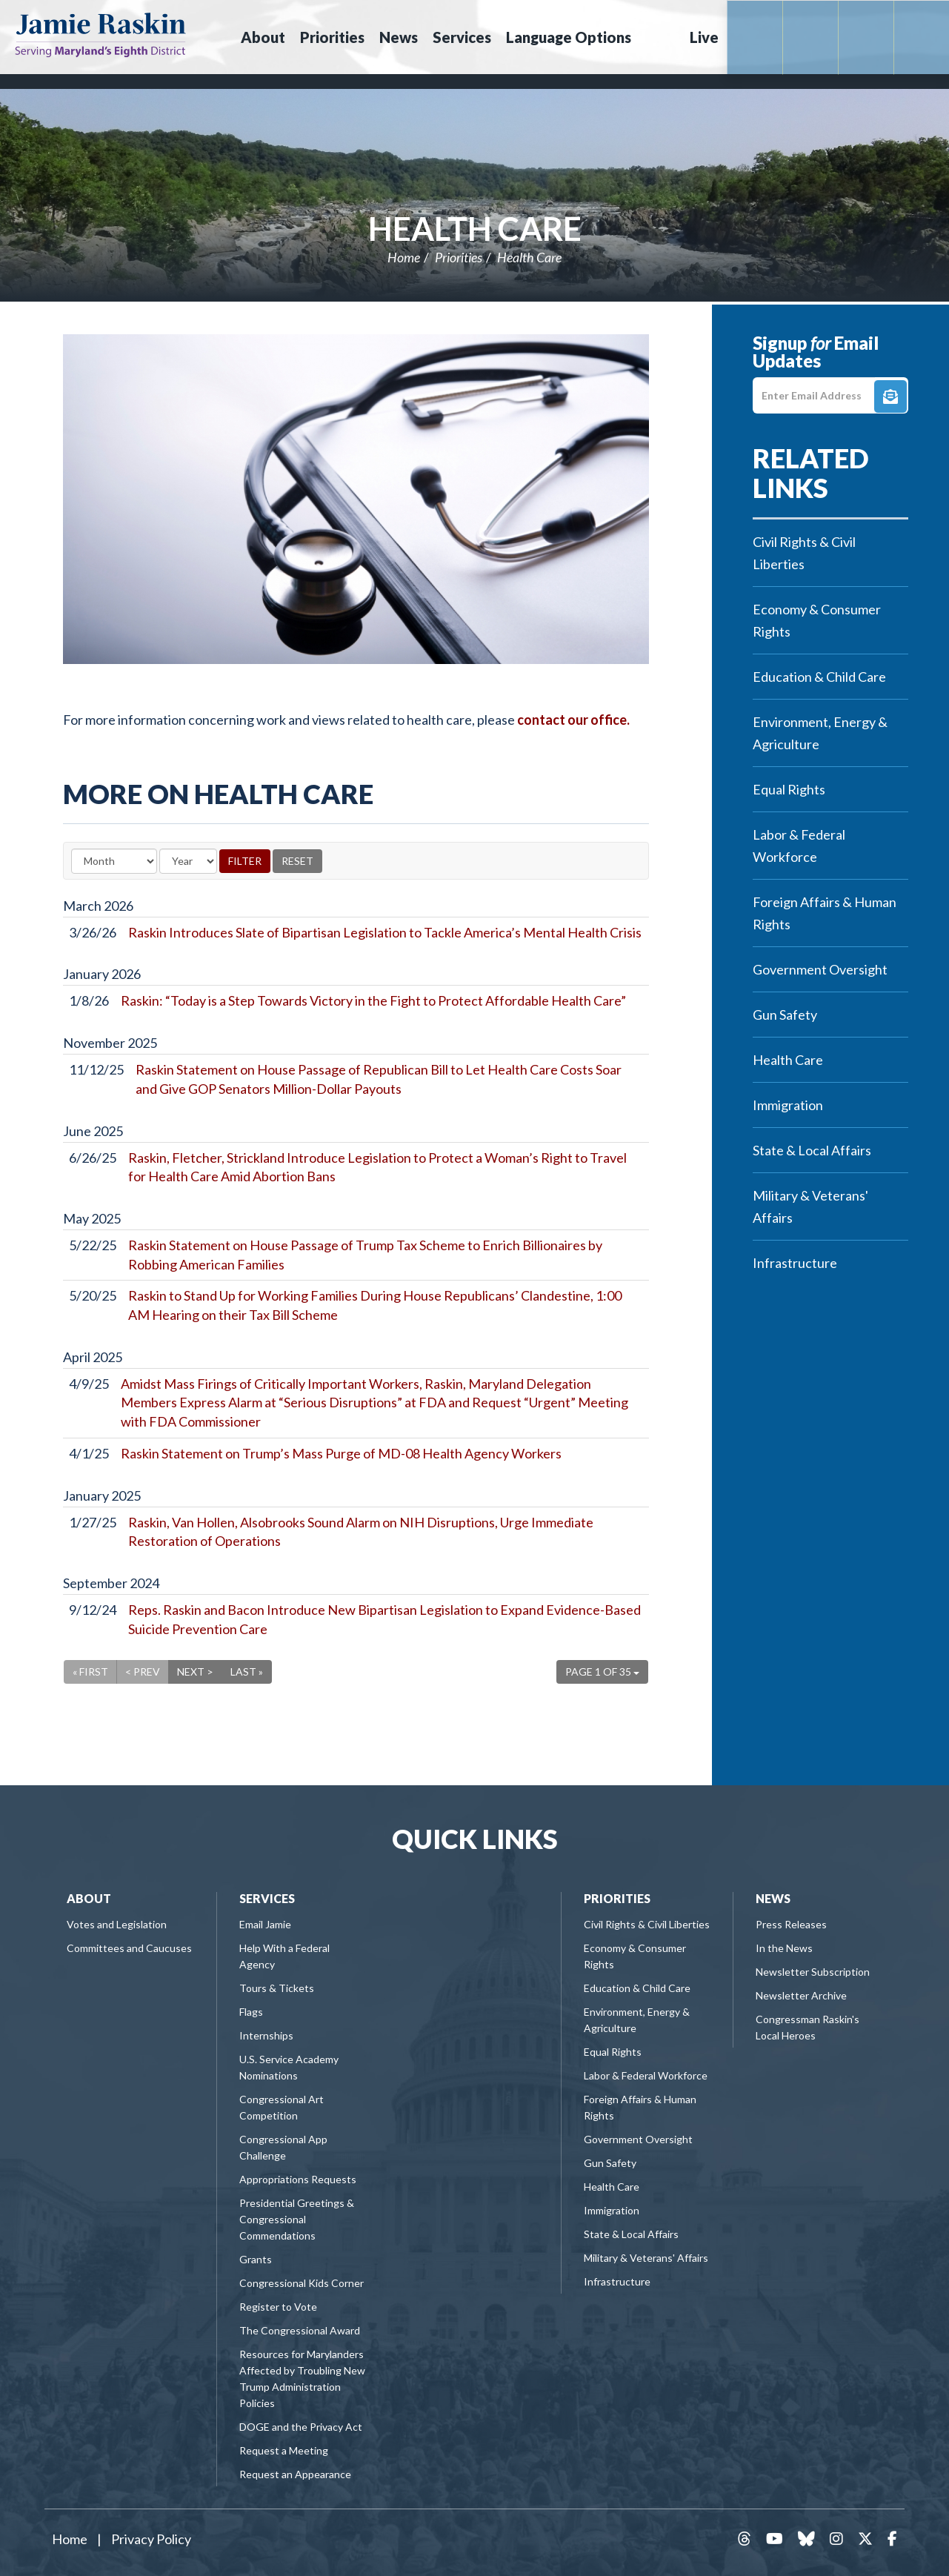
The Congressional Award (299, 2330)
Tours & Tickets (276, 1988)
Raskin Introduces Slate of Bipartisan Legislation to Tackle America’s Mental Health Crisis (385, 932)
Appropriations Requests (297, 2179)
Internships (266, 2035)
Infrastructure (795, 1263)
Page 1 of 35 (602, 1671)
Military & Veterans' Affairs (810, 1206)
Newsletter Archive (801, 1995)
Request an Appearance (295, 2474)
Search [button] (659, 37)
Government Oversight (820, 969)
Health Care (475, 228)
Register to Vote (278, 2306)
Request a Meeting (283, 2450)
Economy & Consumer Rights (817, 620)
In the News (784, 1948)
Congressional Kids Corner (301, 2283)
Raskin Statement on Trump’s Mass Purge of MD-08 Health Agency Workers (341, 1453)
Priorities (458, 257)
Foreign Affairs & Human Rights (824, 913)
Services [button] (462, 37)
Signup (890, 396)
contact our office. (573, 719)
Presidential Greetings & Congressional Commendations (296, 2219)
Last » (246, 1671)
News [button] (398, 37)
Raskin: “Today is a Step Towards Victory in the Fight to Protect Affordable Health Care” (373, 1000)
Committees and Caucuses (129, 1948)
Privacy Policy (151, 2539)
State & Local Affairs (812, 1150)
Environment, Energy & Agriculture (820, 733)
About (89, 1898)
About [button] (263, 37)
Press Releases (791, 1924)
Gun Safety (785, 1014)
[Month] (114, 861)
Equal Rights (789, 789)
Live (704, 37)
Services (267, 1898)
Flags (251, 2011)
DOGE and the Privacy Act (300, 2426)
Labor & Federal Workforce (799, 845)
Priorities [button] (332, 37)
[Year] (188, 861)
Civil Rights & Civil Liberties (804, 553)
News (773, 1898)
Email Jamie (265, 1924)
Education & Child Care (819, 676)
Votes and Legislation (117, 1924)
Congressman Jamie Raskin (100, 34)
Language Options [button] (568, 37)
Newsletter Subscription (813, 1971)
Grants (255, 2259)
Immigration (788, 1105)
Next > (195, 1671)
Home (403, 257)
